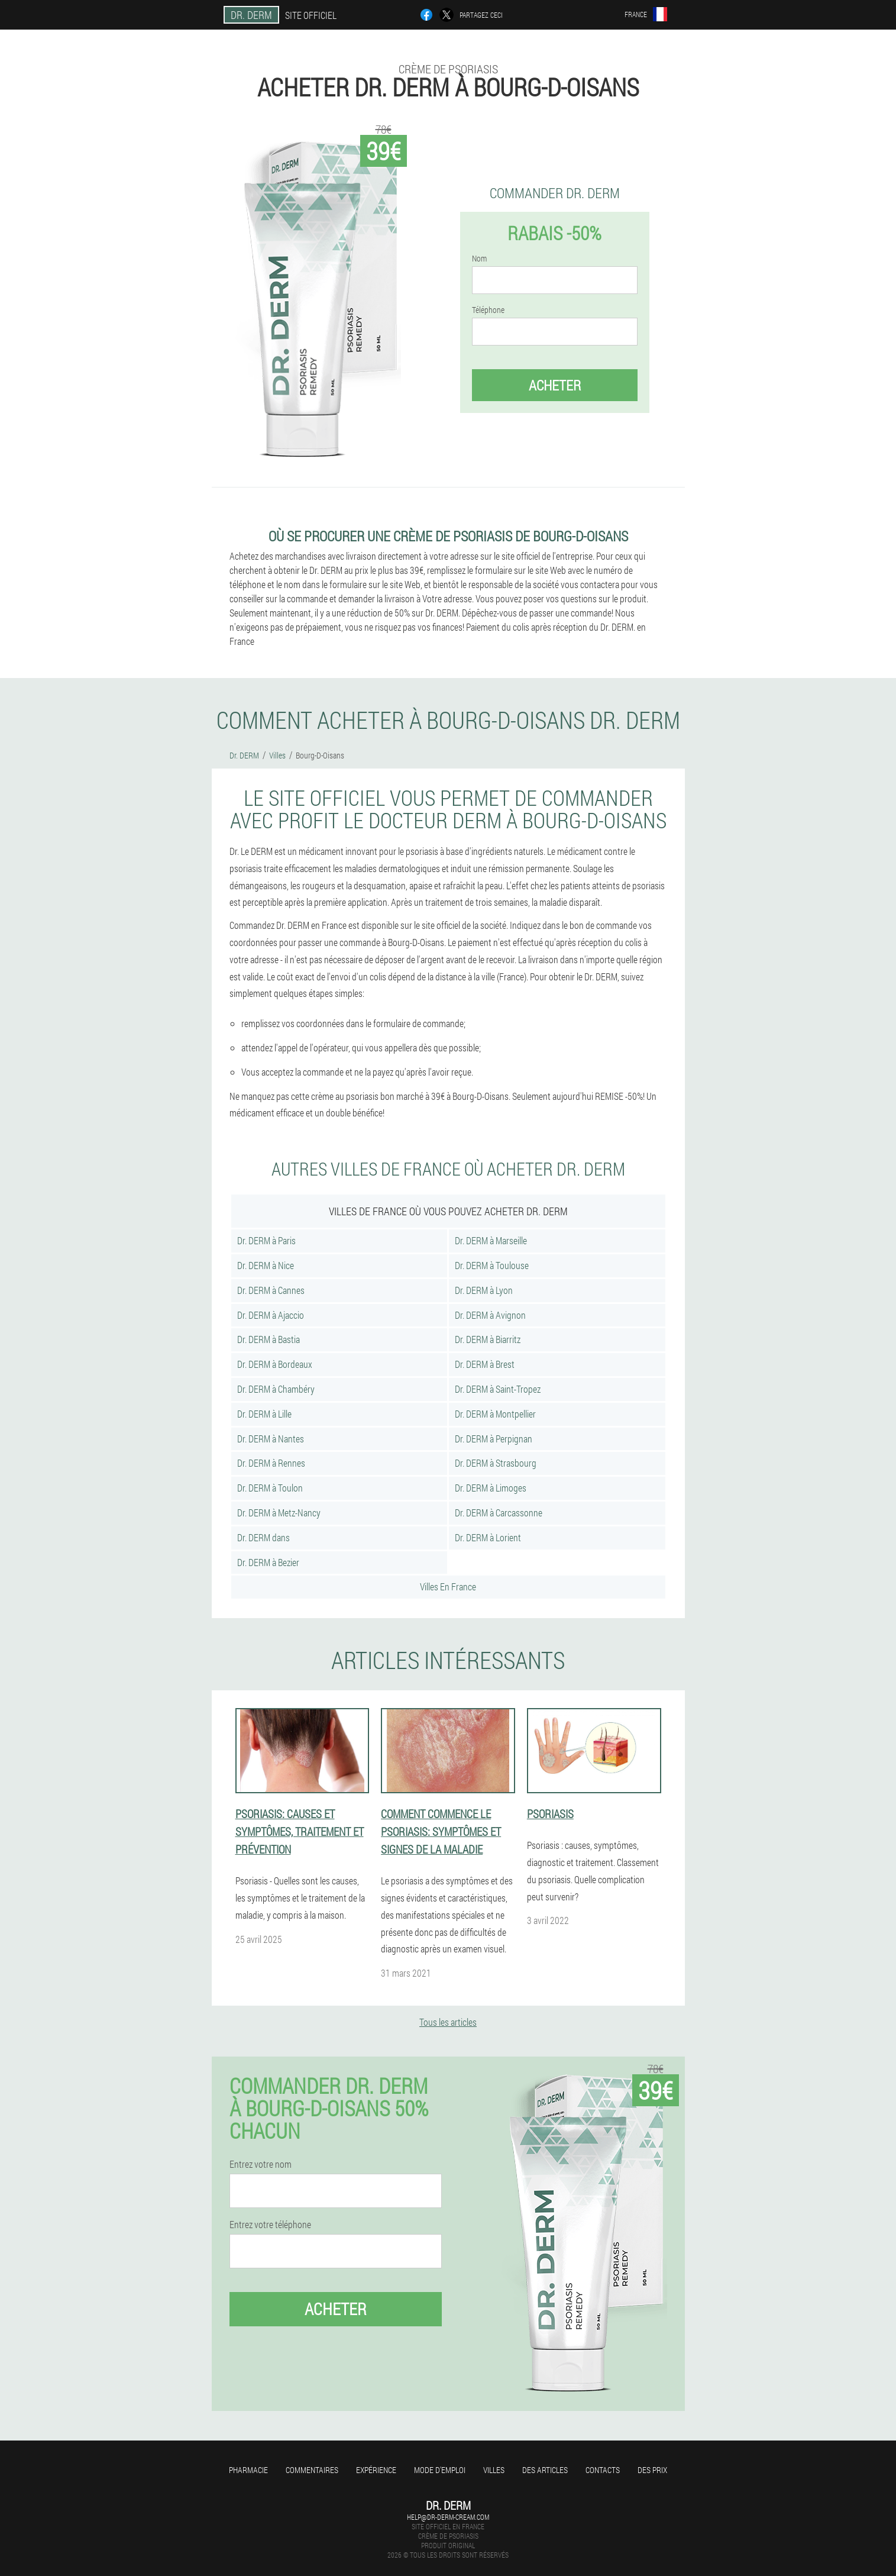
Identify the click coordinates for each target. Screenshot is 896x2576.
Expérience (376, 2469)
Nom (479, 258)
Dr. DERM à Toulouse (492, 1265)
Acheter (555, 385)
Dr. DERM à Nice (265, 1265)
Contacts (603, 2469)
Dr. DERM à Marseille (491, 1240)
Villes (493, 2469)
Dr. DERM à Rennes (271, 1463)
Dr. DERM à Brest (485, 1364)
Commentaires (312, 2469)
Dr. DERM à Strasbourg (495, 1463)
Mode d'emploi (439, 2469)
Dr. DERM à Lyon (484, 1290)
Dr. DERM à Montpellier (495, 1414)
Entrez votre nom (260, 2164)
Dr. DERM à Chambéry (276, 1389)
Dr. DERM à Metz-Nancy (279, 1512)
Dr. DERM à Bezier (268, 1562)
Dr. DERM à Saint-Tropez (498, 1389)
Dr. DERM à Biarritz (487, 1339)
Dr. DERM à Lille (264, 1414)
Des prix (652, 2469)
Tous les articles (448, 2022)
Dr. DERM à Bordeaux (274, 1364)
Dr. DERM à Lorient (488, 1537)
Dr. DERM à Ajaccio (270, 1315)
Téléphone (488, 310)
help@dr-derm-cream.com (448, 2517)
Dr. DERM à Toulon (270, 1487)
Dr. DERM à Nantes (270, 1438)
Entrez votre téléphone (270, 2224)
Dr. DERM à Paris (266, 1240)
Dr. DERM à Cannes (271, 1290)
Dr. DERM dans (263, 1537)
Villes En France (448, 1586)
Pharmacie (248, 2469)
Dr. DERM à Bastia (268, 1339)
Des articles (545, 2469)
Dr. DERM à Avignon (490, 1315)
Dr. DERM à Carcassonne (498, 1512)
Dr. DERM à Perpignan (493, 1438)
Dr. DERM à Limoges (490, 1487)
